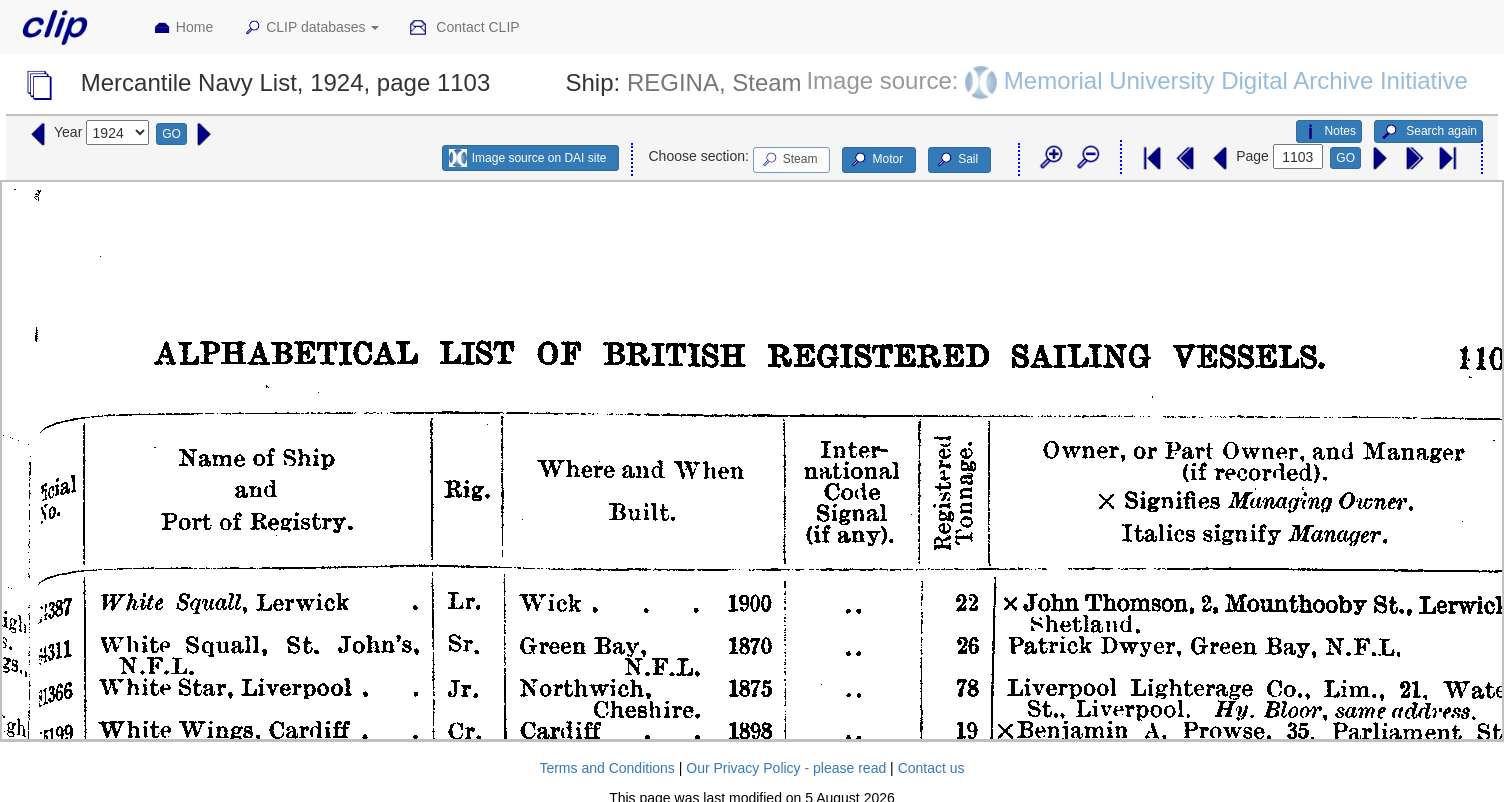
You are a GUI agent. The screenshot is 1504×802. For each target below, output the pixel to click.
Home (183, 28)
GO (171, 134)
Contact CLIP (464, 28)
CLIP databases (311, 28)
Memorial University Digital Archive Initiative (1236, 80)
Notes (1329, 132)
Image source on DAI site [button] (527, 158)
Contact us (931, 768)
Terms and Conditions (606, 768)
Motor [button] (876, 160)
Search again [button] (1428, 132)
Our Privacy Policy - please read (786, 768)
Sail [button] (956, 160)
